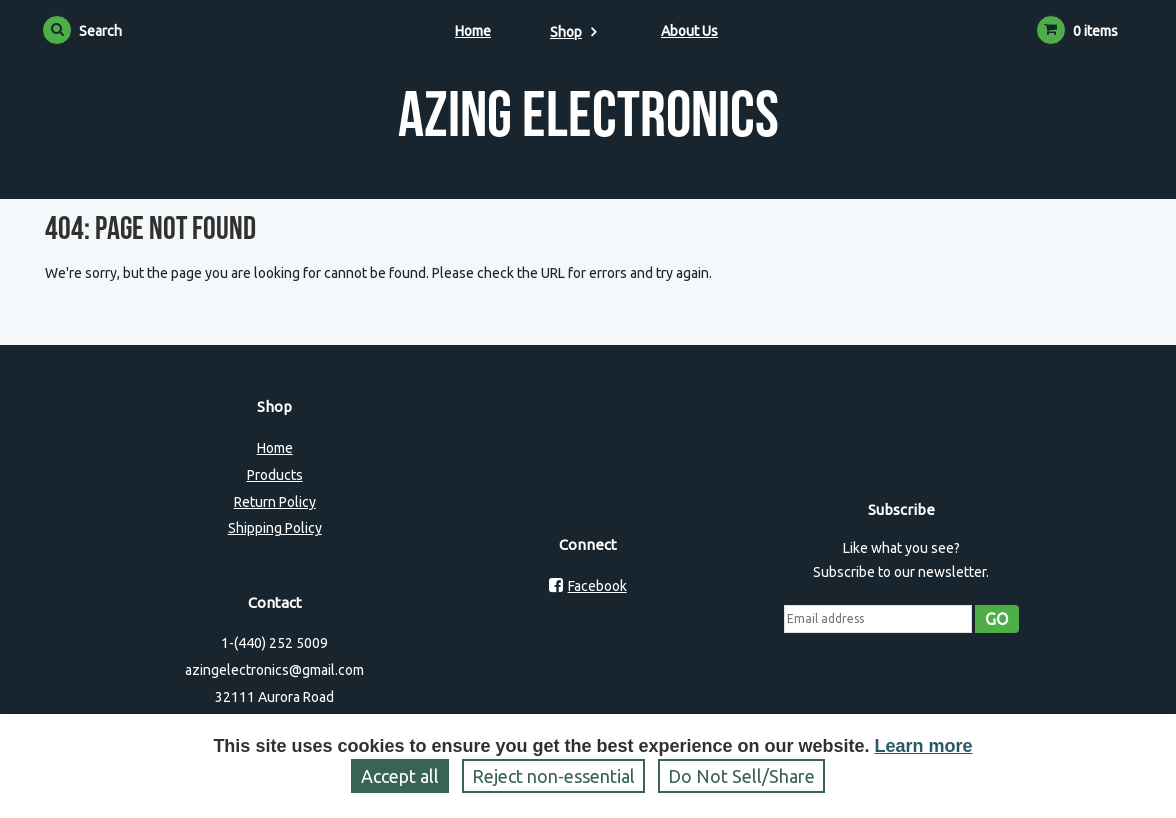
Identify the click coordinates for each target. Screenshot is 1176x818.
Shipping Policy (275, 528)
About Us (689, 31)
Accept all (400, 776)
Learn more (924, 746)
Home (473, 31)
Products (275, 475)
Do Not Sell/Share (741, 776)
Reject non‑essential (553, 776)
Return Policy (275, 502)
